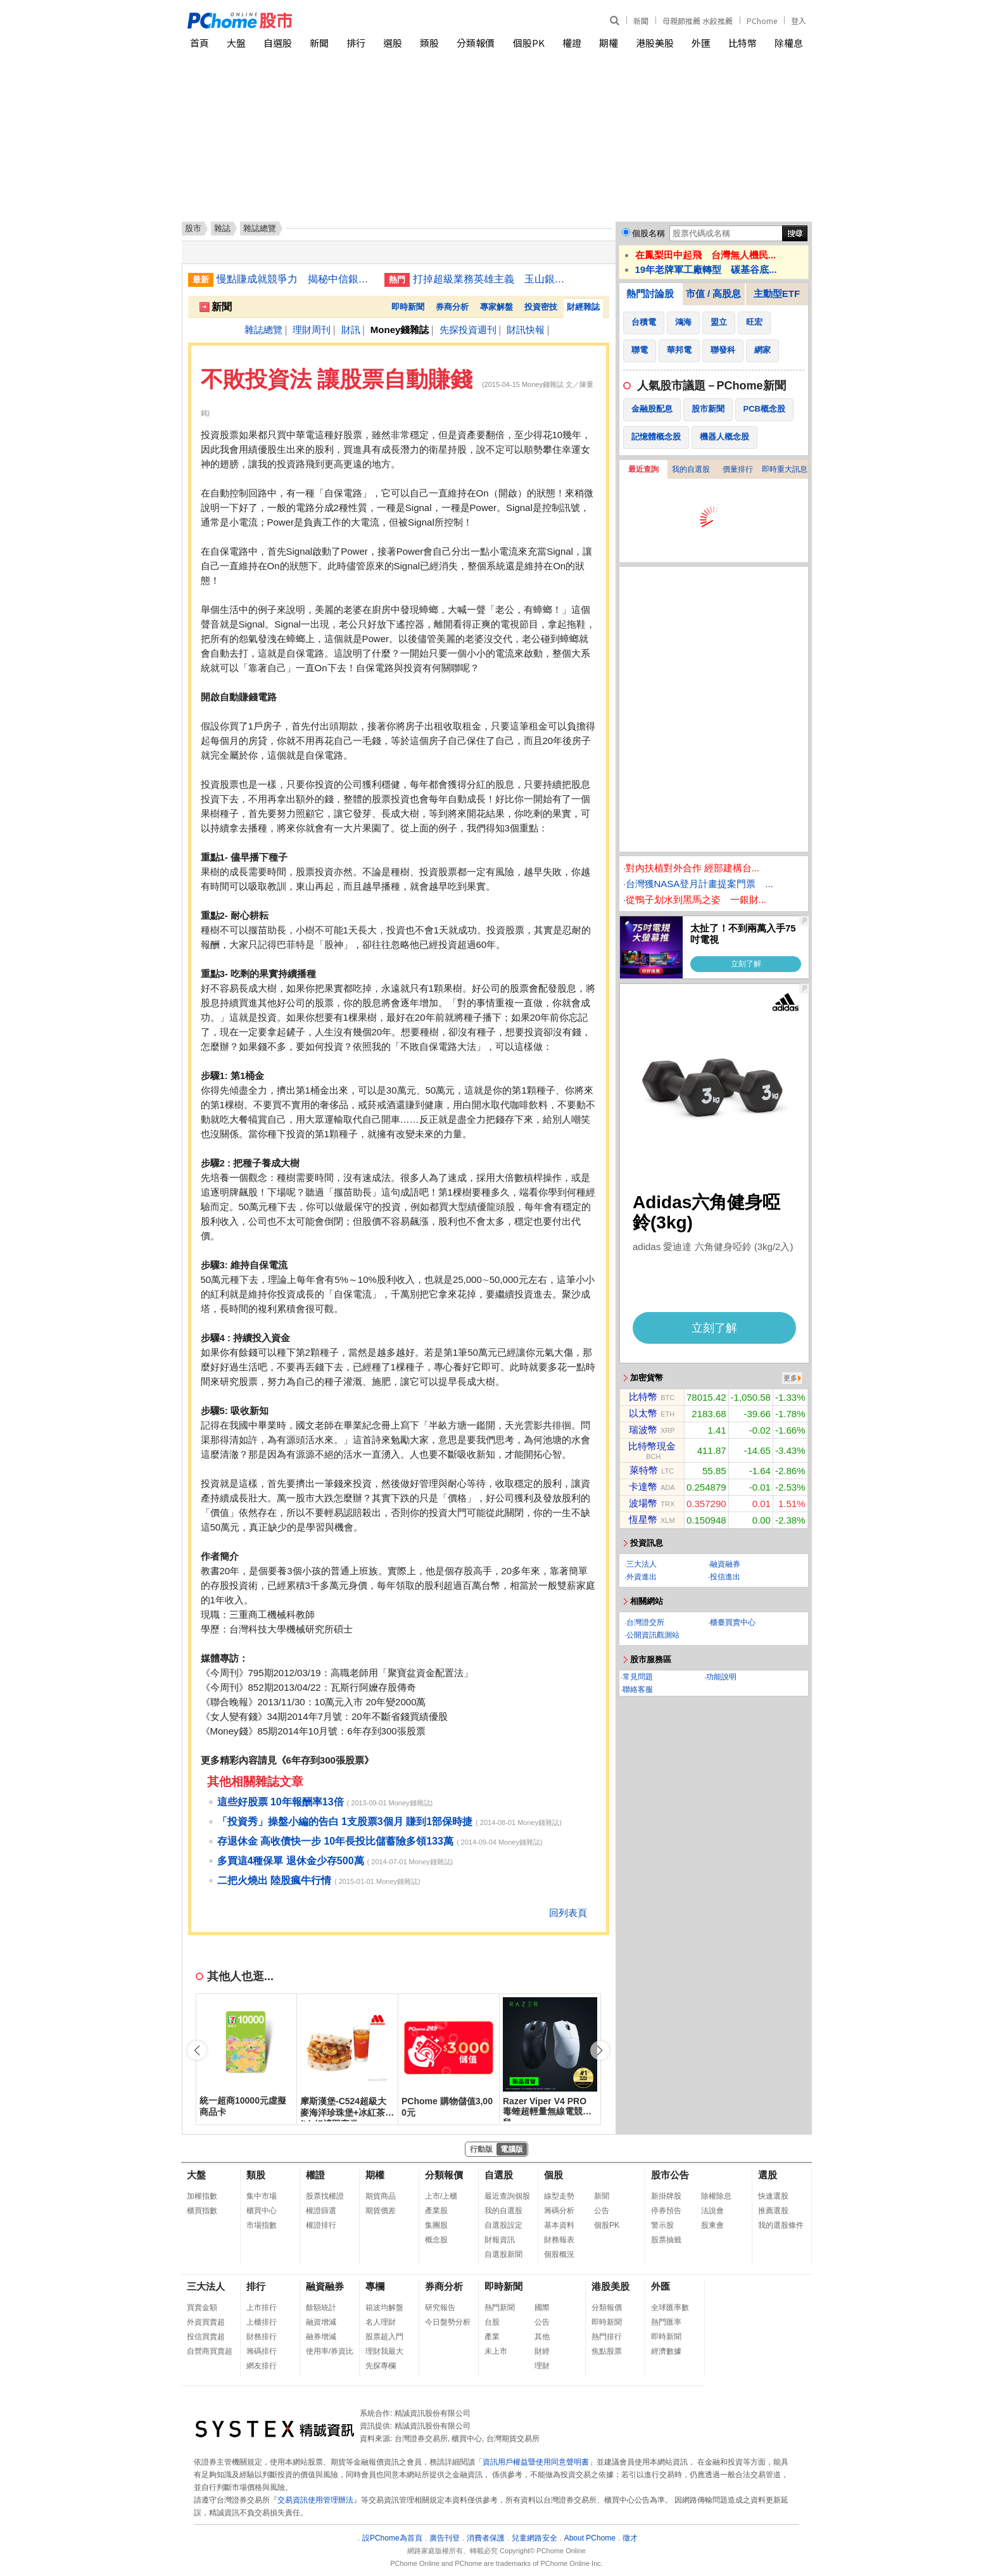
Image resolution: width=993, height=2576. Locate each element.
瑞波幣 (643, 1429)
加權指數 (202, 2196)
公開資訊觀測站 (653, 1635)
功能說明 (721, 1676)
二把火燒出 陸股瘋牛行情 (274, 1880)
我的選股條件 (781, 2225)
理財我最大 (384, 2351)
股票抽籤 (666, 2239)
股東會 (712, 2225)
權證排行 (321, 2225)
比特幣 (742, 42)
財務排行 (261, 2336)
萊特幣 (643, 1470)
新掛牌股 (666, 2196)
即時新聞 (407, 307)
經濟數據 (666, 2351)
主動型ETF (777, 293)
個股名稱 (648, 233)
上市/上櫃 (441, 2196)
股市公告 (670, 2174)
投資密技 (540, 307)
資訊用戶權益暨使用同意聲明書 (536, 2462)
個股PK (529, 42)
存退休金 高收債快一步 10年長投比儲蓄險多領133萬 (335, 1841)
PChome (762, 20)
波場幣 (643, 1503)
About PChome (590, 2538)
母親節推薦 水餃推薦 (697, 20)
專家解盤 (496, 307)
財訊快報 (526, 329)
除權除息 (716, 2196)
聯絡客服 (638, 1689)
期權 (608, 42)
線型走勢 (559, 2196)
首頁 (199, 42)
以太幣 (643, 1413)
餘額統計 (321, 2307)
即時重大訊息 (784, 469)
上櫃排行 (261, 2322)
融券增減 (321, 2336)
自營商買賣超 (209, 2351)
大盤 (236, 42)
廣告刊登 (444, 2538)
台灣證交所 (645, 1622)
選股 (392, 42)
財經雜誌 (583, 307)
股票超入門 (384, 2336)
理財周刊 (312, 329)
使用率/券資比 (329, 2351)
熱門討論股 (650, 293)
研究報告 (440, 2307)
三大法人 (641, 1564)
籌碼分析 (559, 2210)
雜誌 (222, 228)
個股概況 (559, 2254)
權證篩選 (321, 2210)
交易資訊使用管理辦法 (315, 2500)
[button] (599, 2050)
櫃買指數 (202, 2210)
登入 (798, 20)
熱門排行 (606, 2336)
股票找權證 (325, 2196)
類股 (429, 42)
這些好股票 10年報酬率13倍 (280, 1801)
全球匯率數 (670, 2307)
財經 (542, 2351)
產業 (492, 2336)
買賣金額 (202, 2307)
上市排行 (261, 2307)
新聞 (640, 20)
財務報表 (559, 2239)
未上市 (495, 2351)
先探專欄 (380, 2365)
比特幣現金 (652, 1446)
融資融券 (725, 1564)
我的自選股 (691, 469)
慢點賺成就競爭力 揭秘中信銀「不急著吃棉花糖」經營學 (296, 279)
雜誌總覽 (263, 329)
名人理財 (380, 2322)
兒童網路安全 (534, 2538)
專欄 (374, 2286)
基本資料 (559, 2225)
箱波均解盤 (384, 2307)
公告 (601, 2210)
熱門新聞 (499, 2307)
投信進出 (725, 1576)
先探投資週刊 (468, 329)
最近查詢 (643, 469)
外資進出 (641, 1576)
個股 (553, 2174)
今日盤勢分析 (448, 2322)
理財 (542, 2365)
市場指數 (261, 2225)
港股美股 (655, 42)
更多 (790, 1378)
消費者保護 (486, 2538)
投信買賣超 (206, 2336)
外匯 (701, 42)
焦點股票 (606, 2351)
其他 (542, 2336)
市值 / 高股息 (714, 293)
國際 (542, 2307)
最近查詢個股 (507, 2196)
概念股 (436, 2239)
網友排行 (261, 2365)
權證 (571, 42)
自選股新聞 (503, 2254)
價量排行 (738, 469)
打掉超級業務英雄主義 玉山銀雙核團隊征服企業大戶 (492, 279)
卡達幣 (643, 1486)
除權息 (789, 42)
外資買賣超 (206, 2322)
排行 (355, 42)
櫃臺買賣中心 (733, 1622)
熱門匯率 (666, 2322)
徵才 (630, 2538)
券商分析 (452, 307)
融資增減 (321, 2322)
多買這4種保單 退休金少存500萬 (290, 1860)
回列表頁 (568, 1912)
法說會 (712, 2210)
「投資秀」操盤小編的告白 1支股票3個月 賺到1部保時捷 (345, 1821)
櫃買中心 (261, 2210)
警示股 (662, 2225)
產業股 (436, 2210)
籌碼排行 (261, 2351)
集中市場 (261, 2196)
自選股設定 (503, 2225)
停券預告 (666, 2210)
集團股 (436, 2225)
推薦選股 (773, 2210)
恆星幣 (643, 1519)
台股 (492, 2322)
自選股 (277, 42)
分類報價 (476, 42)
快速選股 (773, 2196)
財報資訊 (499, 2239)
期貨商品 (380, 2196)
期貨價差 (380, 2210)
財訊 (350, 329)
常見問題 (638, 1676)
